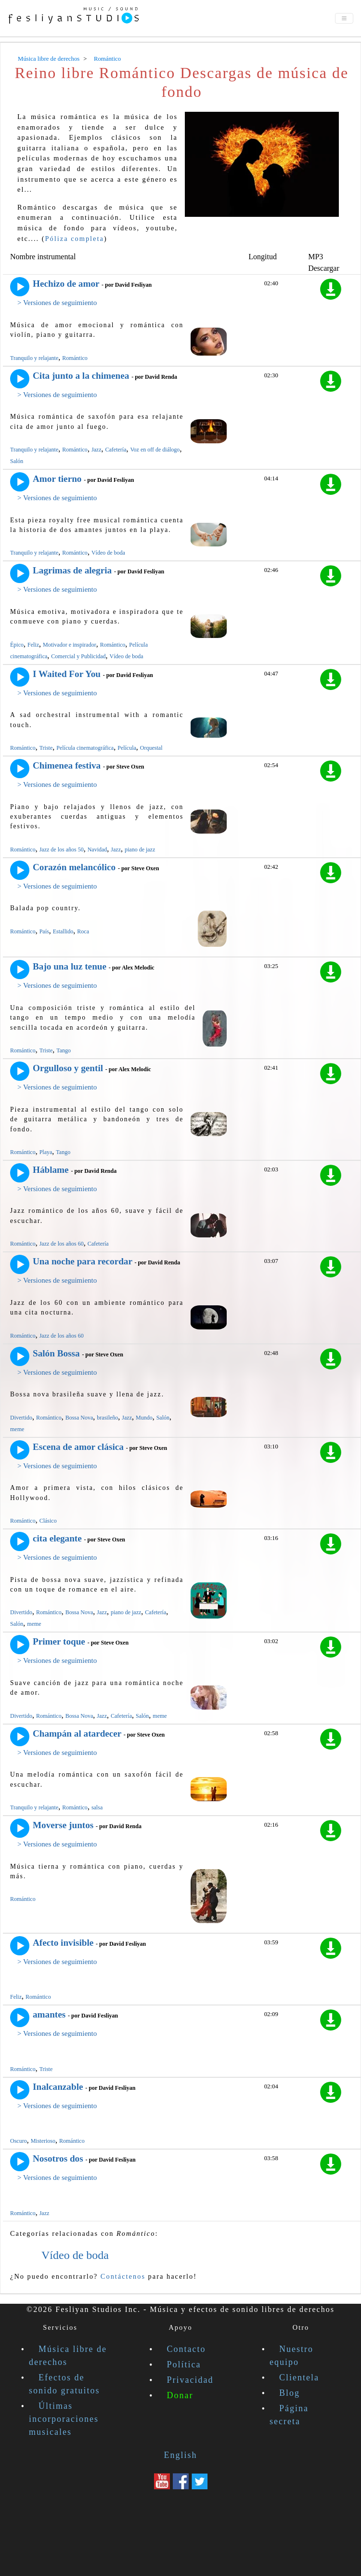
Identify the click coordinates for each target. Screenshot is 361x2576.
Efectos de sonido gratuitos (64, 2384)
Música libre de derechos (68, 2355)
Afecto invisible (63, 1943)
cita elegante (57, 1538)
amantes (49, 2014)
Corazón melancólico (74, 867)
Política (184, 2364)
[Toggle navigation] (344, 18)
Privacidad (190, 2380)
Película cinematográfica (85, 747)
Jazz (96, 449)
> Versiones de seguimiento (57, 302)
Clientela (299, 2377)
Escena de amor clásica (78, 1447)
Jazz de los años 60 (61, 1243)
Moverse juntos (63, 1825)
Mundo (144, 1417)
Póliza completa (74, 238)
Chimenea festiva (67, 765)
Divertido (21, 1417)
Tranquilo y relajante (34, 358)
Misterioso (43, 2141)
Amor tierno (57, 479)
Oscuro (18, 2141)
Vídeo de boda (108, 552)
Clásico (48, 1520)
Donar (180, 2395)
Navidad (97, 849)
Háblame (51, 1170)
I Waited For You (67, 674)
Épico (17, 644)
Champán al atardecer (77, 1733)
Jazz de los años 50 (61, 849)
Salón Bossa (56, 1353)
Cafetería (116, 449)
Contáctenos (123, 2276)
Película (126, 747)
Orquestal (151, 747)
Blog (289, 2393)
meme (17, 1429)
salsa (97, 1807)
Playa (45, 1152)
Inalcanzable (58, 2087)
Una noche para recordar (82, 1261)
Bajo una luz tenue (69, 966)
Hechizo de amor (66, 284)
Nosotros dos (58, 2158)
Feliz (33, 644)
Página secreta (289, 2414)
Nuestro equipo (291, 2355)
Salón (16, 461)
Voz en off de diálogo (155, 449)
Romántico (75, 358)
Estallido (63, 931)
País (44, 931)
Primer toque (59, 1641)
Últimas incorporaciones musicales (64, 2419)
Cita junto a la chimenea (81, 376)
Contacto (186, 2349)
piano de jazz (140, 849)
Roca (83, 931)
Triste (46, 747)
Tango (63, 1050)
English (180, 2455)
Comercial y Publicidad (78, 656)
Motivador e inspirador (69, 644)
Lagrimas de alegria (72, 570)
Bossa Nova (79, 1417)
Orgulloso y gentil (68, 1068)
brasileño (107, 1417)
